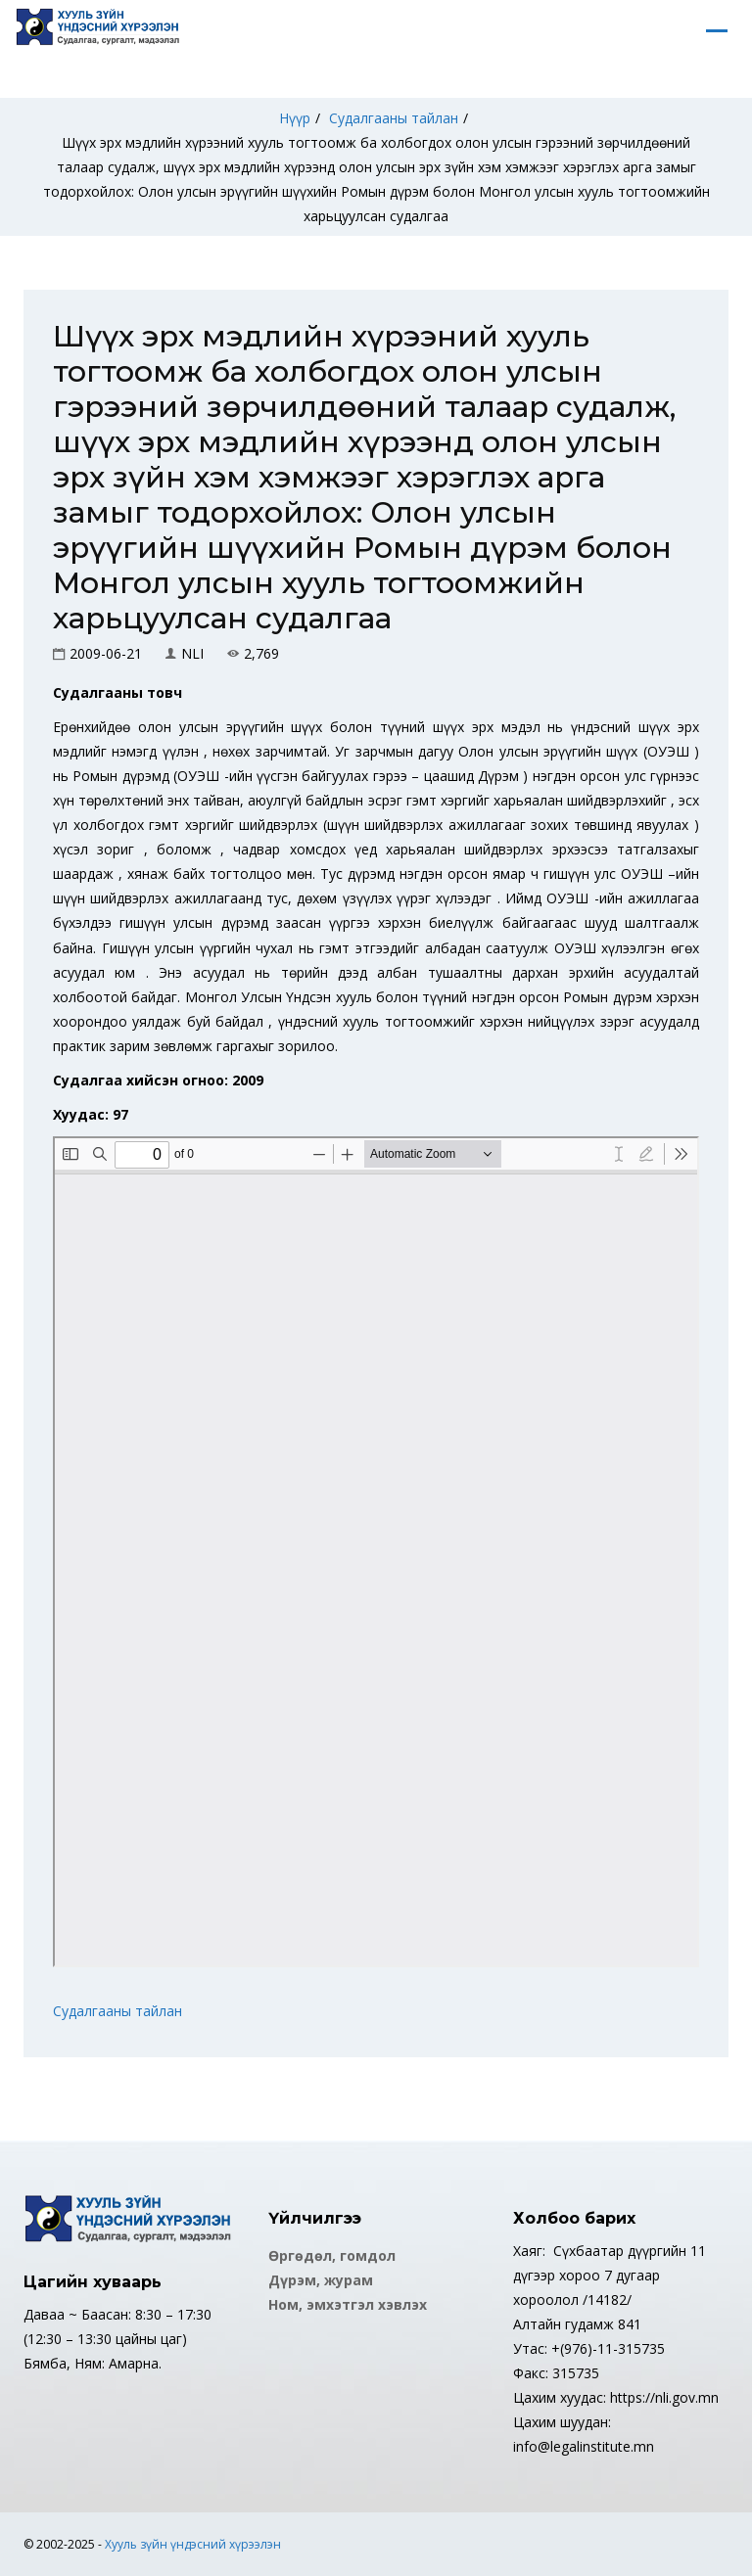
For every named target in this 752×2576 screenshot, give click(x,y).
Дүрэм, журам (320, 2280)
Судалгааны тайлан (393, 118)
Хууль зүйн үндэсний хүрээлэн (193, 2544)
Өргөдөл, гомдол (332, 2255)
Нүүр (294, 118)
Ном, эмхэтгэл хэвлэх (347, 2304)
